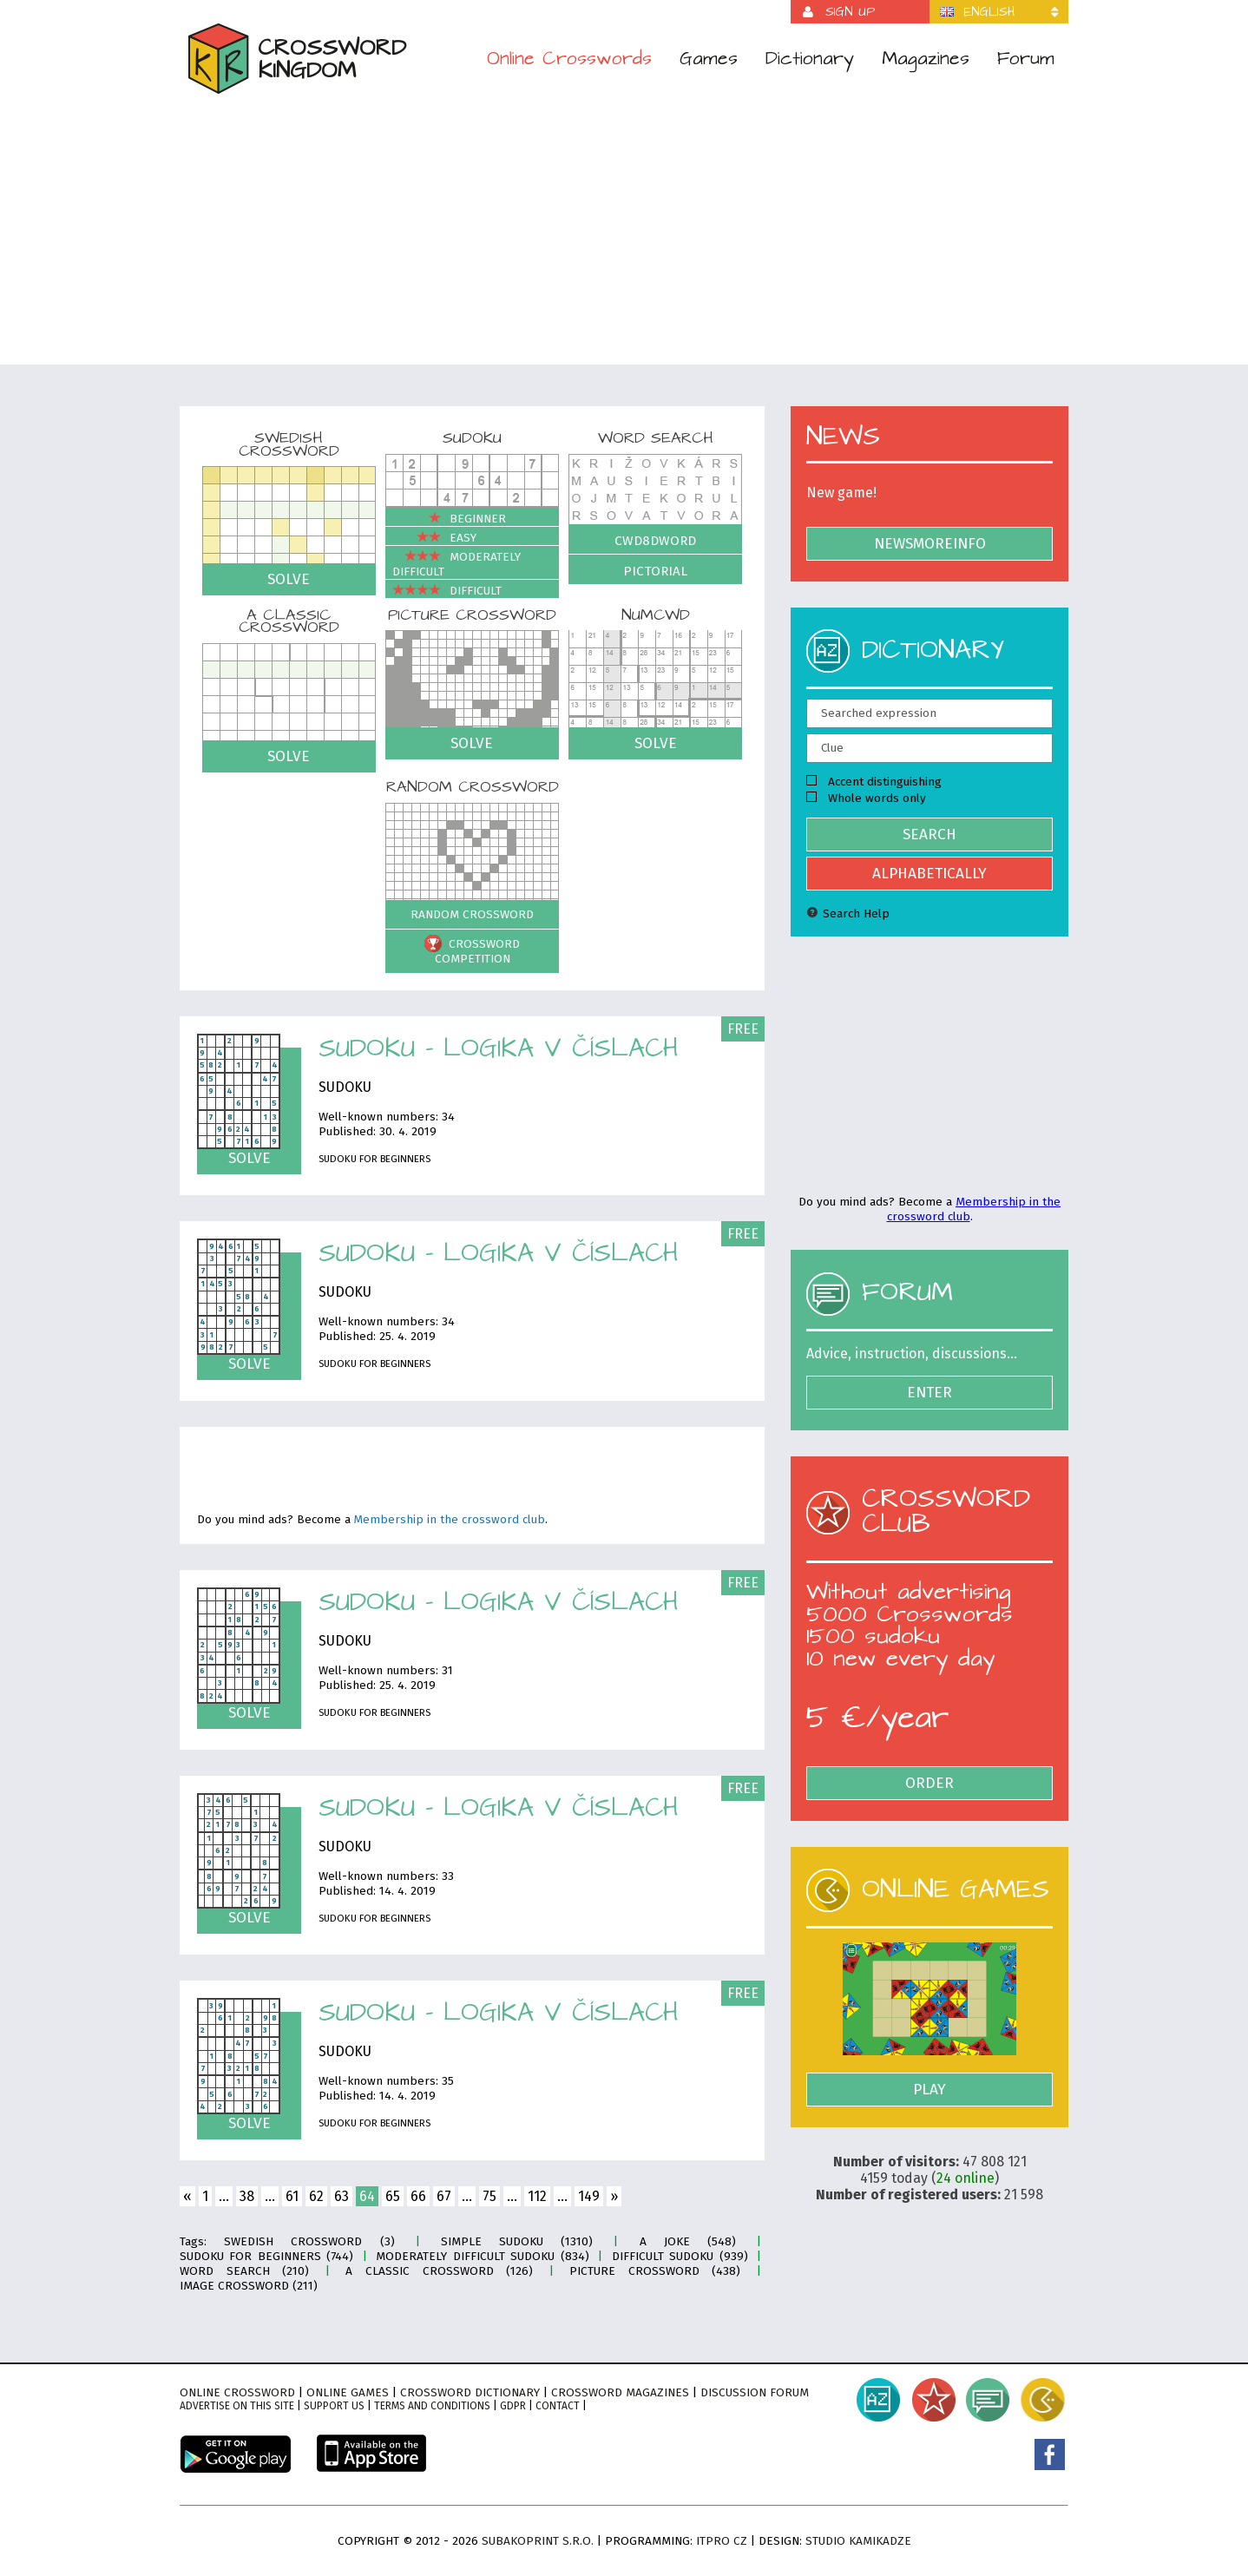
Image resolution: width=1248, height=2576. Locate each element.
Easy (434, 537)
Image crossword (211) (249, 2285)
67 (444, 2196)
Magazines (925, 59)
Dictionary (809, 59)
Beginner (449, 518)
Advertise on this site (237, 2406)
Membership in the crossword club (449, 1520)
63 (341, 2196)
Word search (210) (244, 2271)
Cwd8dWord (655, 541)
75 (489, 2196)
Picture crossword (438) (654, 2271)
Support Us (334, 2406)
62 (316, 2196)
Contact (557, 2406)
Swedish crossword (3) (309, 2241)
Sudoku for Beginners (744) (266, 2256)
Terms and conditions (432, 2406)
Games (709, 59)
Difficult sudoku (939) (680, 2256)
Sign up (850, 12)
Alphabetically (929, 873)
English (989, 12)
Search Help (848, 913)
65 (392, 2196)
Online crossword (237, 2392)
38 (247, 2196)
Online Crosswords (569, 59)
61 (292, 2196)
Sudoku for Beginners (374, 1159)
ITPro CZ (721, 2540)
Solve (288, 579)
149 (589, 2196)
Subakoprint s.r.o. (538, 2540)
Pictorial (655, 571)
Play (929, 2089)
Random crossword (472, 914)
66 (418, 2196)
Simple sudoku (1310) (517, 2241)
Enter (929, 1392)
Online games (347, 2392)
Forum (1025, 59)
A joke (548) (688, 2241)
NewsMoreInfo (930, 544)
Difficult (447, 590)
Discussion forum (754, 2392)
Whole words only (866, 798)
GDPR (513, 2406)
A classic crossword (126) (439, 2271)
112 (537, 2196)
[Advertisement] (624, 229)
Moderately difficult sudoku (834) (482, 2256)
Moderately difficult (456, 564)
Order (929, 1783)
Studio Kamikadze (858, 2540)
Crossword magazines (620, 2392)
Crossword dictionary (470, 2392)
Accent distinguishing (874, 781)
